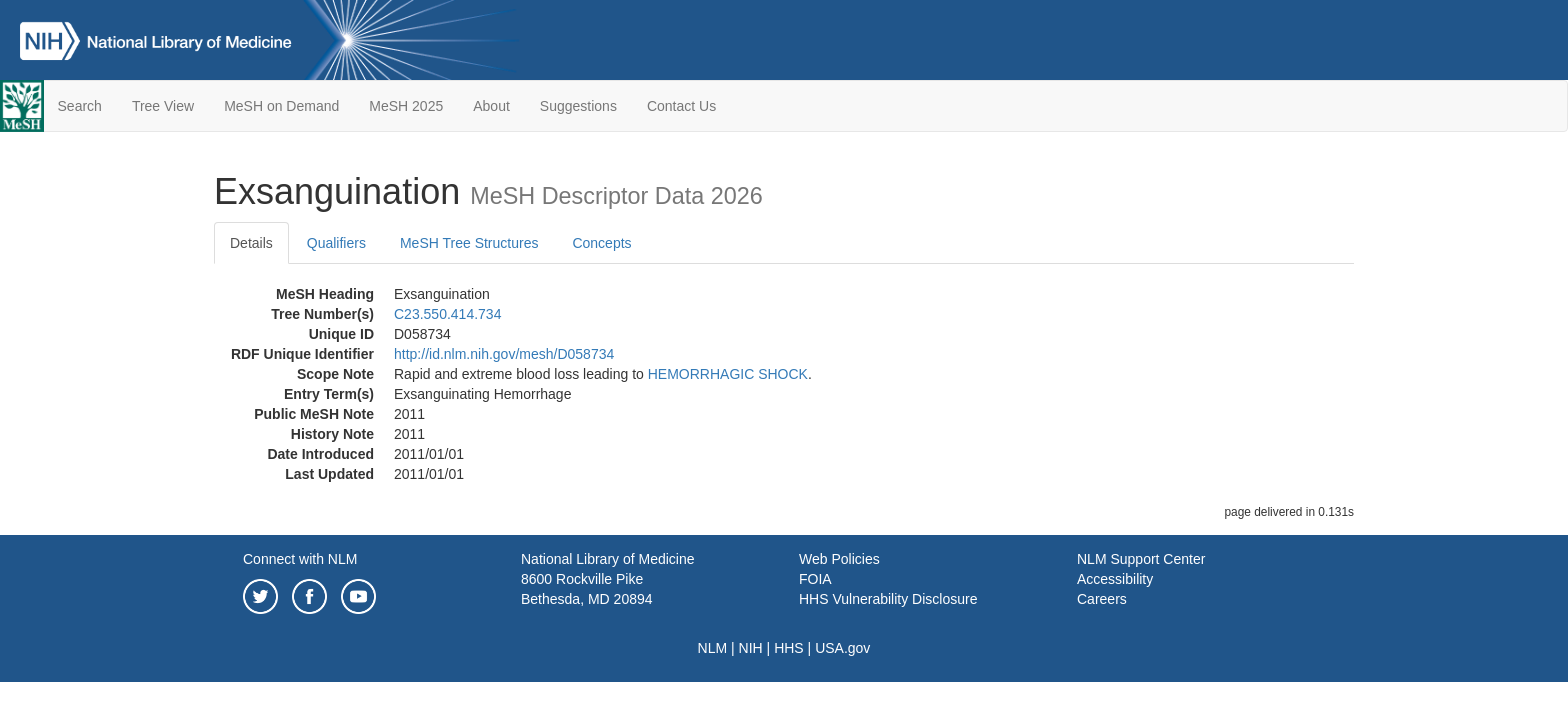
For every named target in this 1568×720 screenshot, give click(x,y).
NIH (751, 648)
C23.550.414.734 (447, 314)
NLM (713, 648)
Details (251, 243)
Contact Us (681, 106)
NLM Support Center (1141, 559)
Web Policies (839, 559)
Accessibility (1115, 579)
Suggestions (578, 106)
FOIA (815, 579)
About (491, 106)
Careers (1102, 599)
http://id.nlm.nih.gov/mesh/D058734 (504, 354)
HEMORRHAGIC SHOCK (728, 374)
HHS (789, 648)
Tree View (163, 106)
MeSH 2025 (406, 106)
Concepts (601, 243)
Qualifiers (336, 243)
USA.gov (842, 648)
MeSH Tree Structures (469, 243)
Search (80, 106)
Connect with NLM (300, 559)
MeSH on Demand (281, 106)
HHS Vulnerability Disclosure (888, 599)
